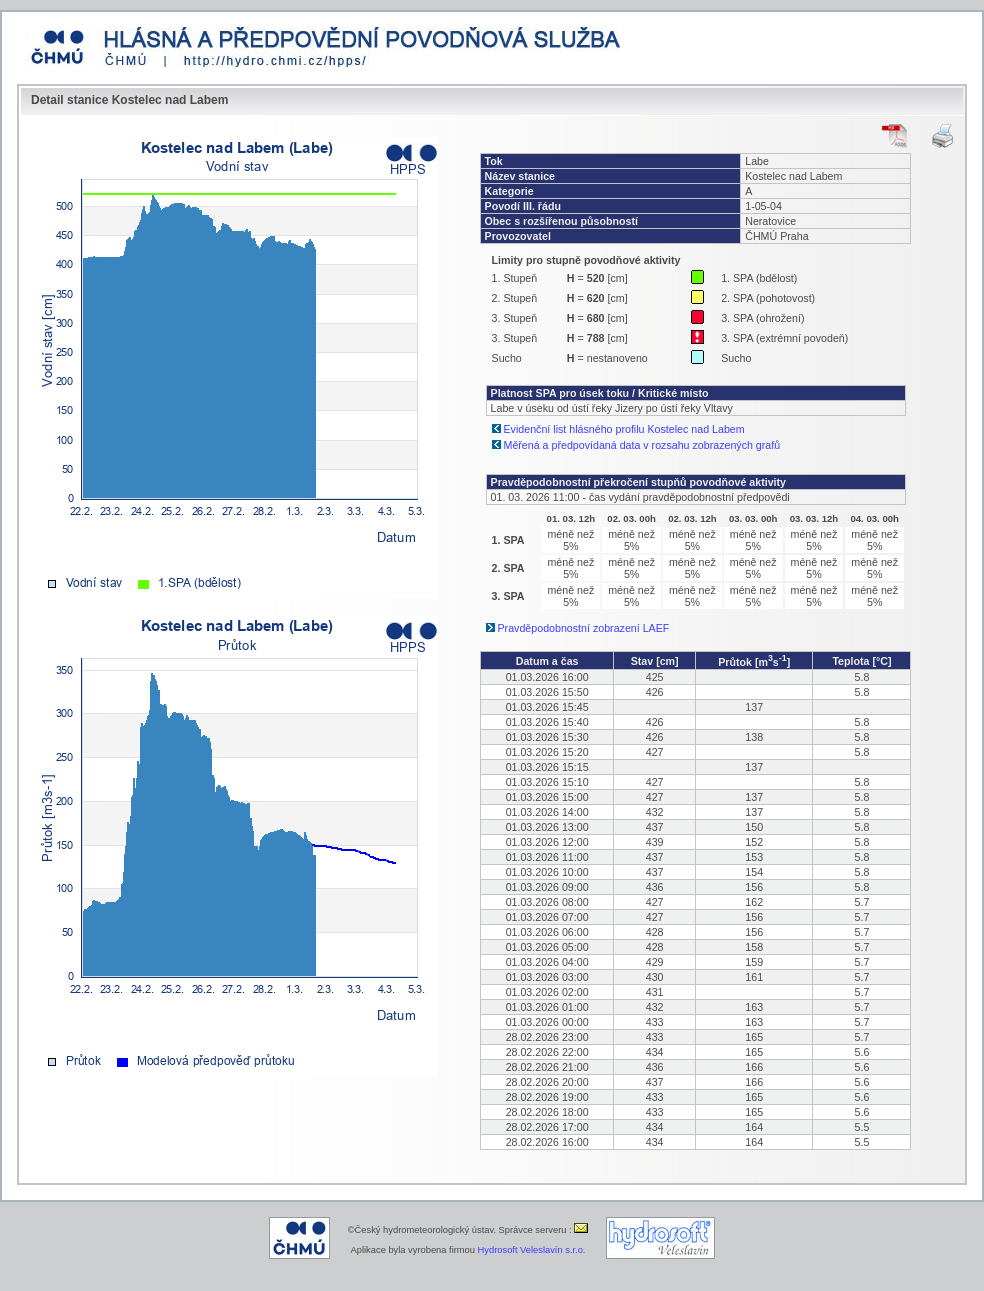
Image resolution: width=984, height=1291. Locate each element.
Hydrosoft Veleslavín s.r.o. (532, 1250)
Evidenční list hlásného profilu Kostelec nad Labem (624, 429)
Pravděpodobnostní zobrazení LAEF (584, 628)
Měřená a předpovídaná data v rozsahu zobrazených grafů (642, 445)
